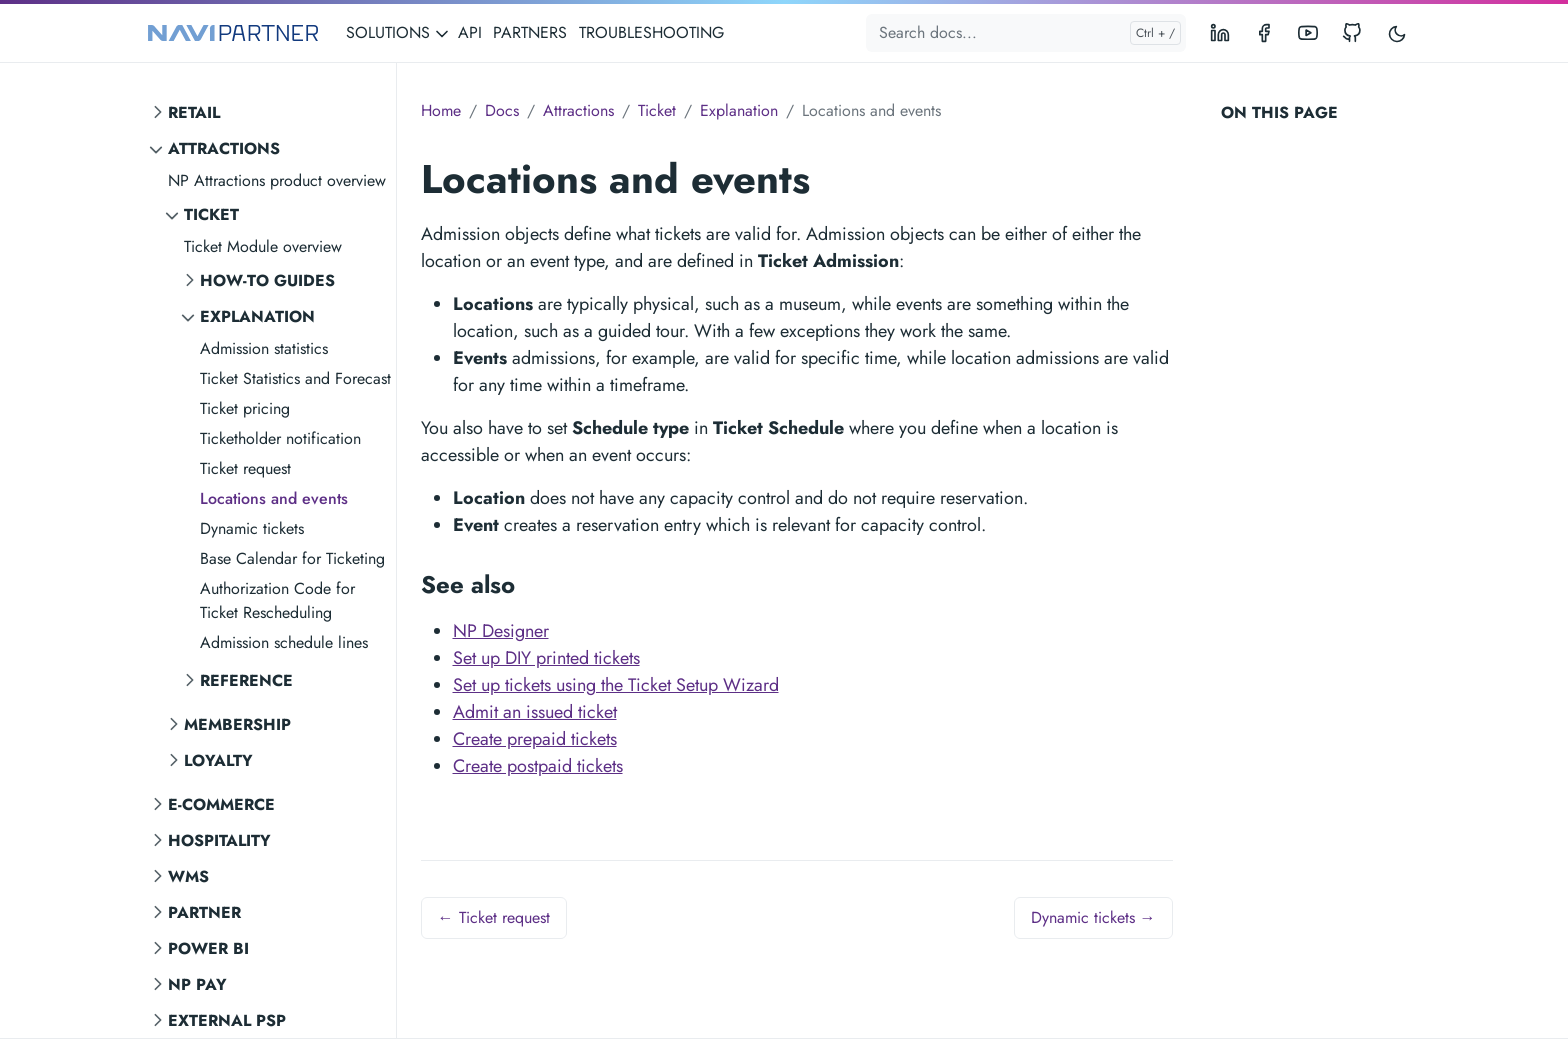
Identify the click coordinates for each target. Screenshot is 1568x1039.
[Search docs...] (1026, 33)
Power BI (208, 948)
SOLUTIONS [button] (398, 32)
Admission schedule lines (284, 642)
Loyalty (218, 760)
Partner (204, 912)
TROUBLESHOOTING (651, 32)
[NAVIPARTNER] (233, 33)
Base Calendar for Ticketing (292, 558)
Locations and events (274, 498)
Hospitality (219, 840)
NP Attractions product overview (277, 180)
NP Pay (197, 984)
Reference (246, 680)
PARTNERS (530, 32)
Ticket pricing (245, 408)
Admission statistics (264, 348)
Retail (194, 112)
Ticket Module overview (263, 246)
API (470, 32)
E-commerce (221, 804)
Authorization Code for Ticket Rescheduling (277, 600)
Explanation (257, 316)
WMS (188, 876)
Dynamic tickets (252, 528)
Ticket (211, 214)
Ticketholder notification (280, 438)
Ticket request (245, 468)
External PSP (227, 1020)
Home (441, 110)
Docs (502, 110)
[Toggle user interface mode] (1397, 33)
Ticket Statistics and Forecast (295, 378)
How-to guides (267, 280)
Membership (237, 724)
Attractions (224, 148)
